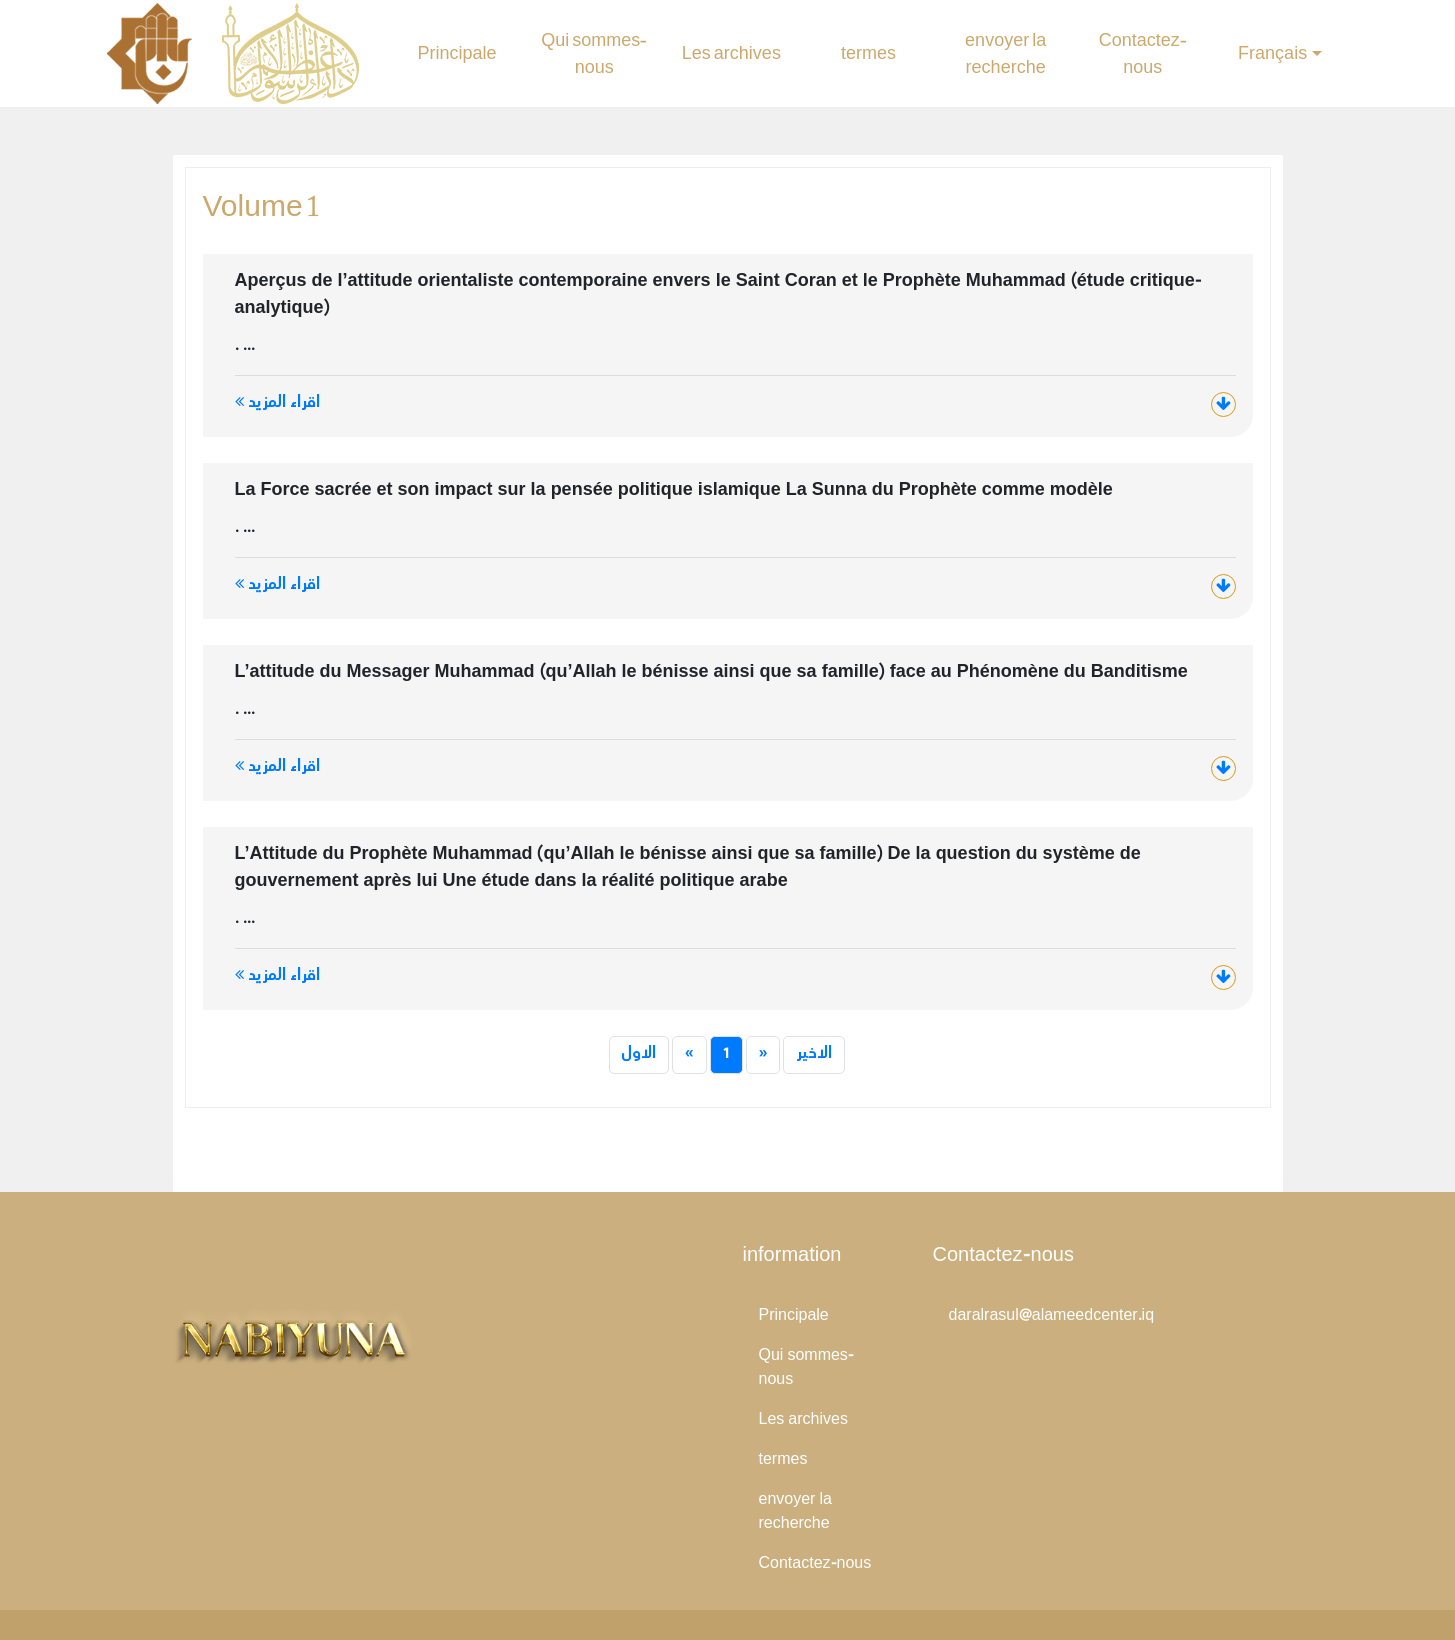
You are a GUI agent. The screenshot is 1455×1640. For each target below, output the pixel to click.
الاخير (814, 1054)
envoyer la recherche (1005, 54)
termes (868, 53)
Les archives (731, 53)
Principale (457, 53)
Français (1272, 53)
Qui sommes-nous (594, 54)
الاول (639, 1054)
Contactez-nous (1143, 54)
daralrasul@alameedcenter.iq (1052, 1316)
